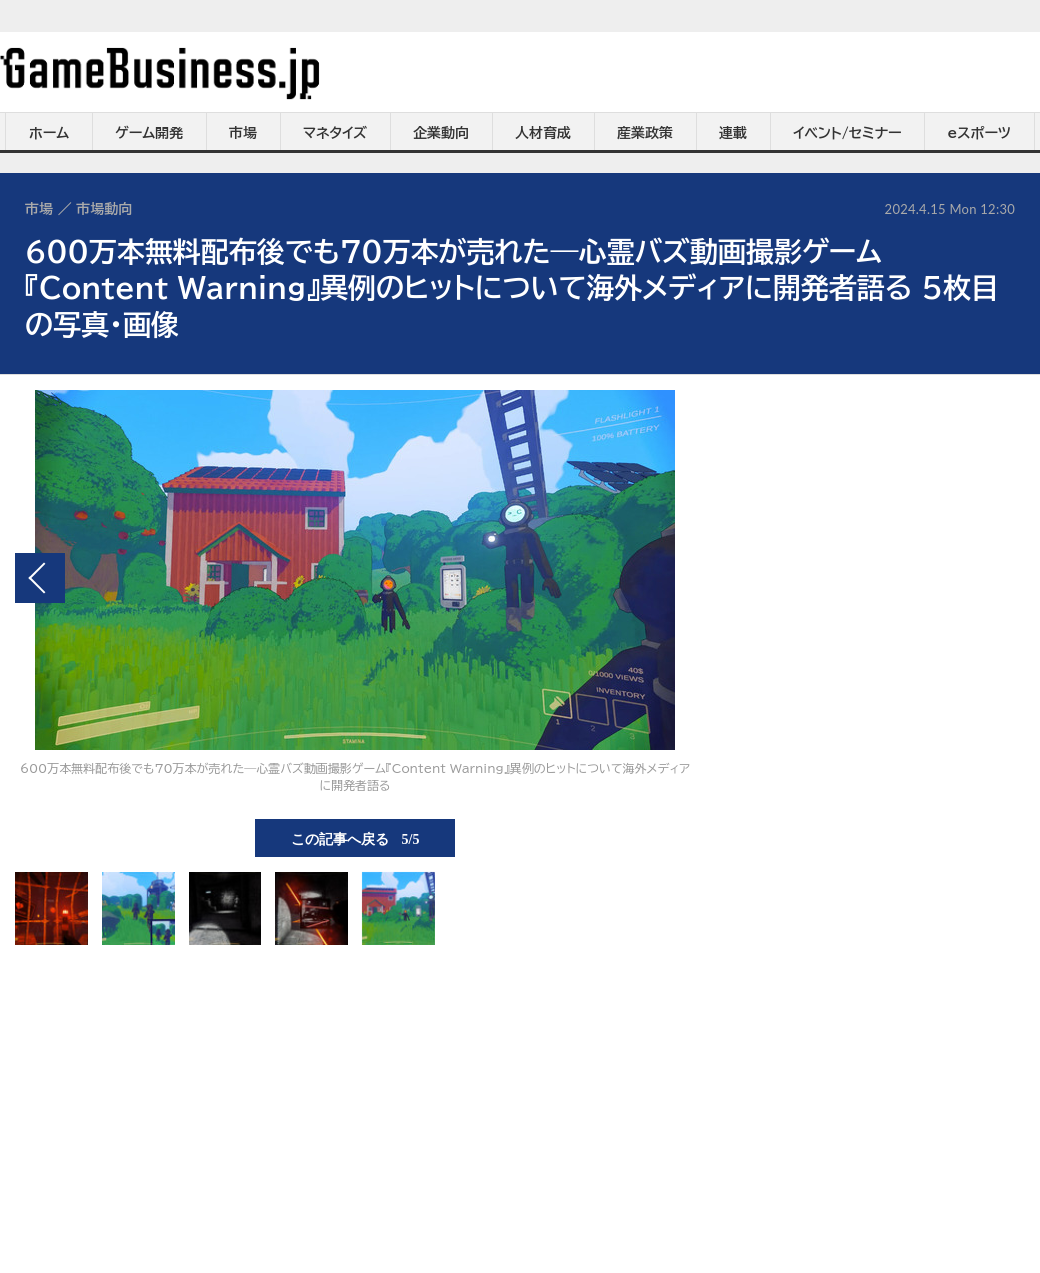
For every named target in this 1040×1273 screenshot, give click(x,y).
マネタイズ (335, 133)
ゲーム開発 (149, 133)
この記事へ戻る (355, 838)
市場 (243, 133)
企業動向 (441, 133)
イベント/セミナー (847, 133)
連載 (733, 133)
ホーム (49, 133)
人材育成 (543, 133)
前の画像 (40, 578)
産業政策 (645, 133)
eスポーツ (979, 133)
